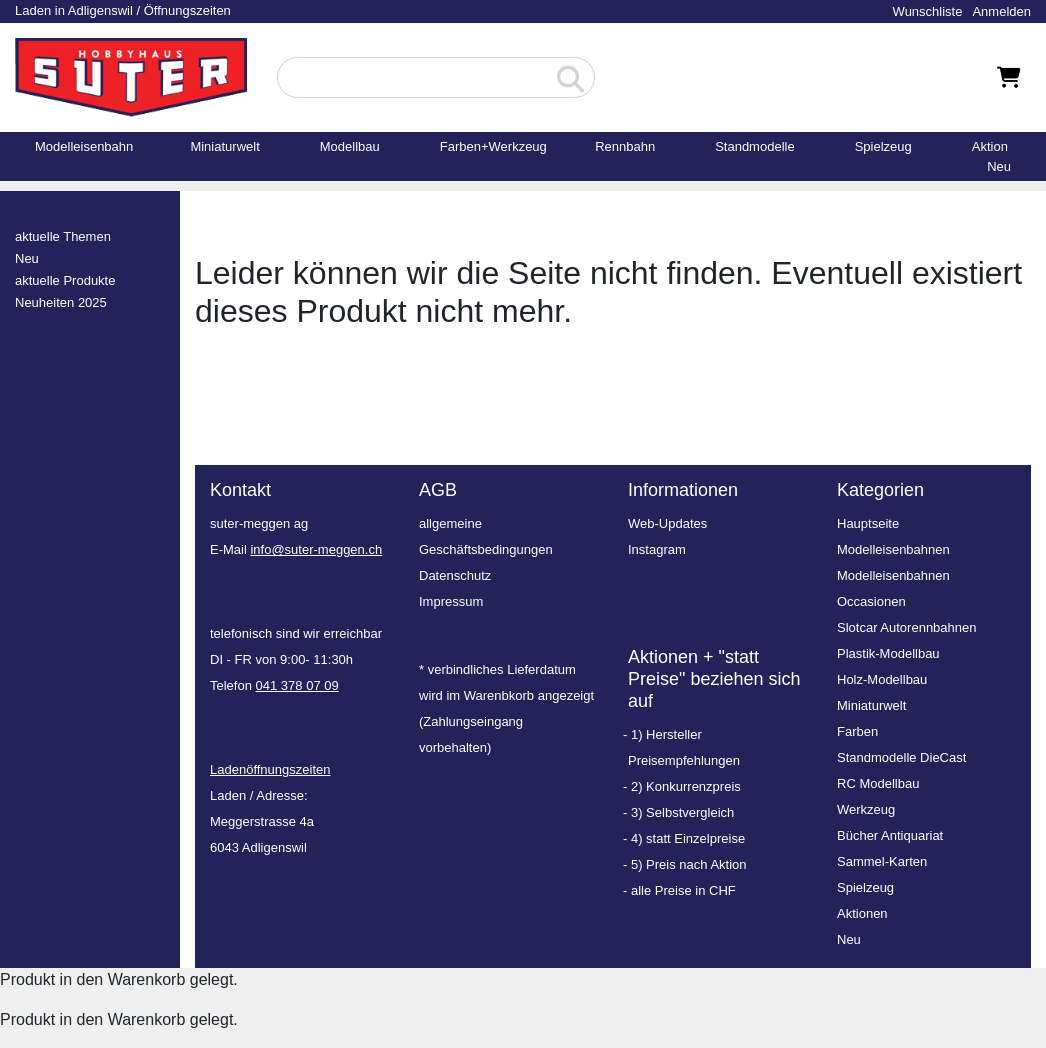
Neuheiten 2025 (61, 302)
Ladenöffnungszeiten (270, 769)
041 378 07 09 (297, 685)
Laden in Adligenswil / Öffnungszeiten (123, 10)
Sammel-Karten (882, 861)
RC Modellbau (878, 783)
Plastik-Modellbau (888, 653)
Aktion (990, 146)
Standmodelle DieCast (901, 757)
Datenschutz (455, 575)
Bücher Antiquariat (890, 835)
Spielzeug (883, 146)
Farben (857, 731)
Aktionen (862, 913)
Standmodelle (755, 146)
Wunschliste (928, 11)
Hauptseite (868, 523)
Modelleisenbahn (84, 146)
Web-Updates (667, 523)
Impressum (451, 601)
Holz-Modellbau (882, 679)
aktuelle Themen (63, 236)
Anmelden (1001, 11)
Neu (999, 166)
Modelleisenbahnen (893, 549)
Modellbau (350, 146)
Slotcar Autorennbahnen (907, 627)
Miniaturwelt (224, 146)
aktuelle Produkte (65, 280)
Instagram (657, 549)
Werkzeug (866, 809)
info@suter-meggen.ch (316, 549)
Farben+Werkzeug (493, 146)
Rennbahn (625, 146)
